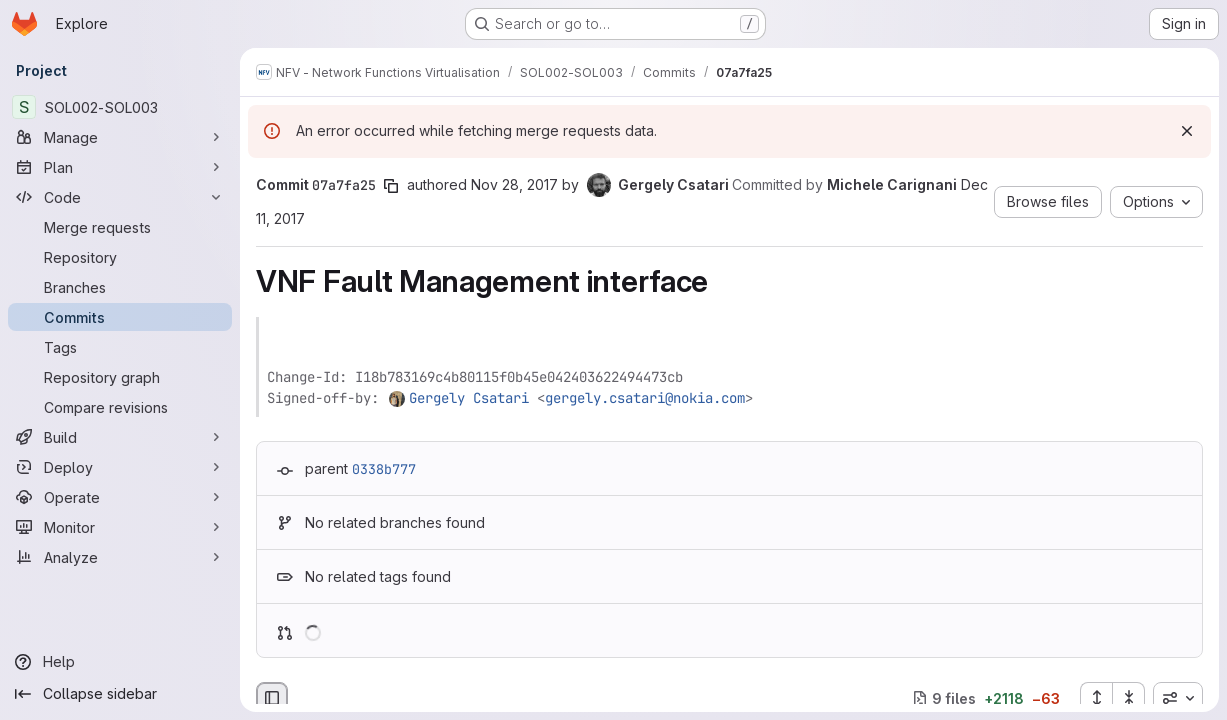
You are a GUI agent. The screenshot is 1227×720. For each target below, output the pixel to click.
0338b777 (384, 469)
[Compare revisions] (120, 407)
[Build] (120, 437)
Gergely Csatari (469, 398)
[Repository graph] (120, 377)
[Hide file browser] (272, 698)
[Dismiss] (1187, 131)
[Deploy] (120, 467)
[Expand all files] (1096, 698)
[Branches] (120, 287)
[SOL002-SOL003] (120, 107)
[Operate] (120, 497)
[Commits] (120, 317)
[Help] (120, 662)
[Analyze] (120, 557)
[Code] (120, 197)
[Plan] (120, 167)
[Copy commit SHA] (391, 186)
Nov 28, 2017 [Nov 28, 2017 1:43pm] (514, 184)
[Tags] (120, 347)
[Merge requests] (120, 227)
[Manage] (120, 137)
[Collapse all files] (1129, 698)
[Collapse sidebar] (120, 694)
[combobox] (1178, 698)
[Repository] (120, 257)
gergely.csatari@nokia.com (645, 398)
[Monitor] (120, 527)
